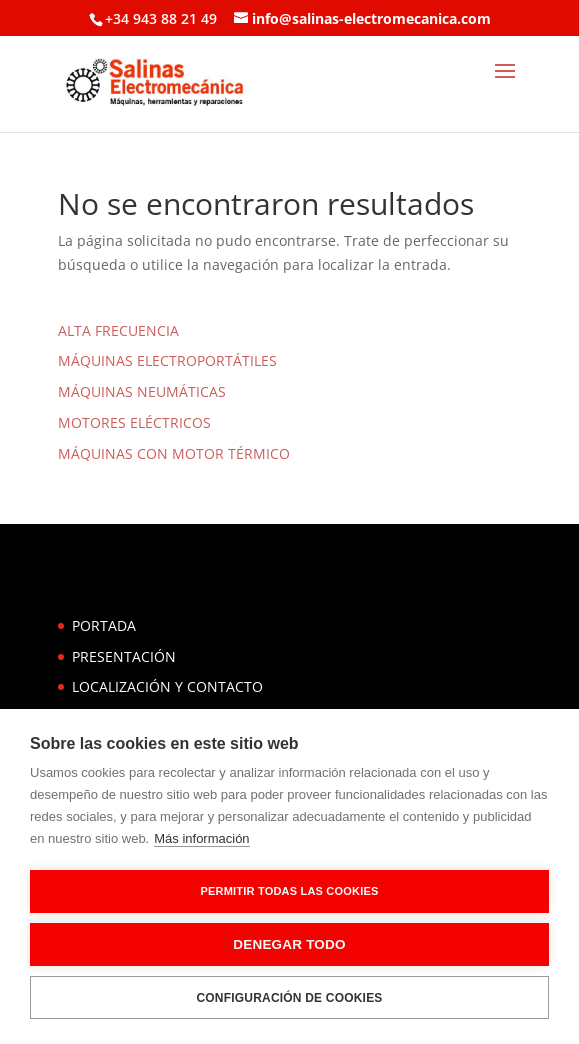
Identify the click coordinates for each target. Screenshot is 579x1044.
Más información (201, 838)
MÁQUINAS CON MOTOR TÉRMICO (174, 453)
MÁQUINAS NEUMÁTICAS (142, 391)
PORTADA (104, 625)
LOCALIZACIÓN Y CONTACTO (167, 686)
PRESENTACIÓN (124, 656)
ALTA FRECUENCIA (118, 330)
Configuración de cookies (289, 998)
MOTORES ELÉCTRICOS (134, 422)
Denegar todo (289, 944)
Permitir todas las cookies (290, 891)
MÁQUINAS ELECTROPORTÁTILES (167, 360)
